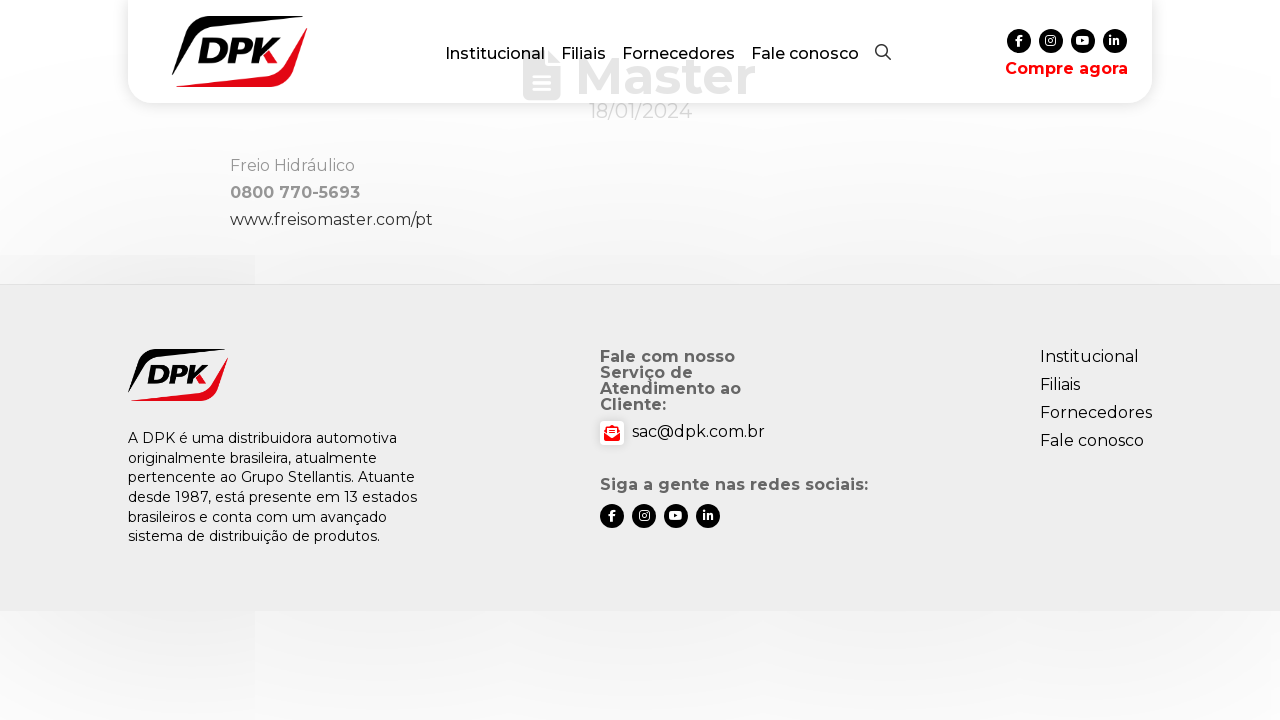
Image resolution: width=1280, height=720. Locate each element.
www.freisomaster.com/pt (331, 219)
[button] (883, 52)
